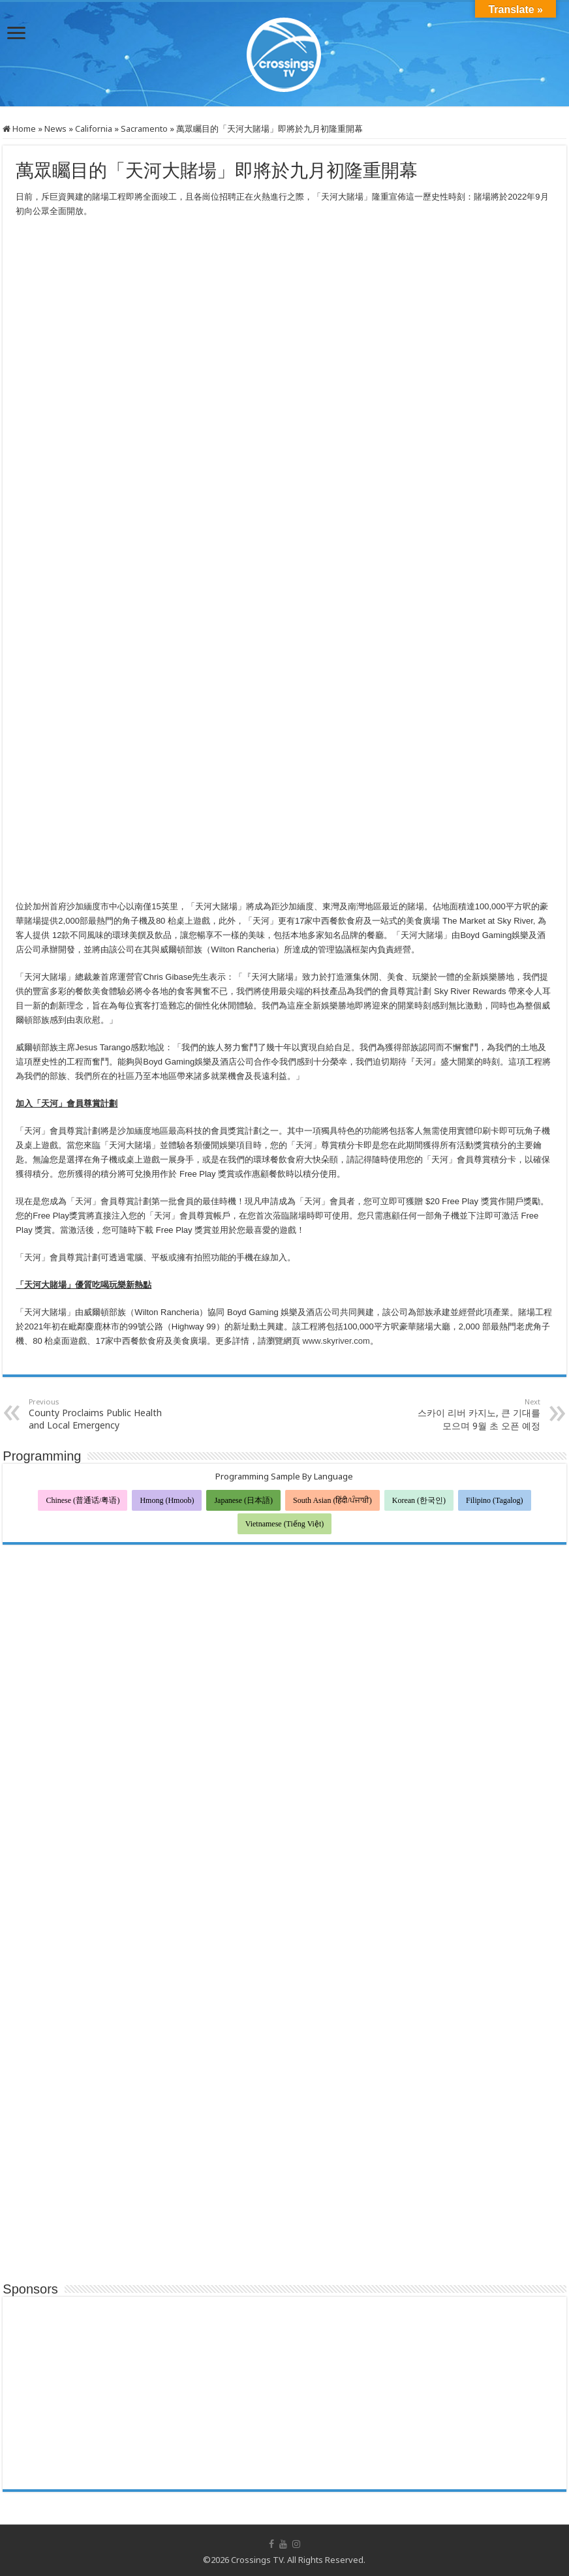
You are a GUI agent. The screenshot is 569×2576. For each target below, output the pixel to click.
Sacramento (144, 128)
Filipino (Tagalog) (494, 1500)
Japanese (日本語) (243, 1500)
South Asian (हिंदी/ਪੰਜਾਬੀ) (332, 1500)
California (93, 128)
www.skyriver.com (336, 1341)
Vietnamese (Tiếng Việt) (284, 1523)
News (55, 128)
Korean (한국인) (419, 1500)
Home (19, 128)
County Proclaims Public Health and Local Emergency (95, 1414)
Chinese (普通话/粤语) (82, 1500)
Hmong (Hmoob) (167, 1500)
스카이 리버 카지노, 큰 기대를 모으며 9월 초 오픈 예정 (473, 1414)
